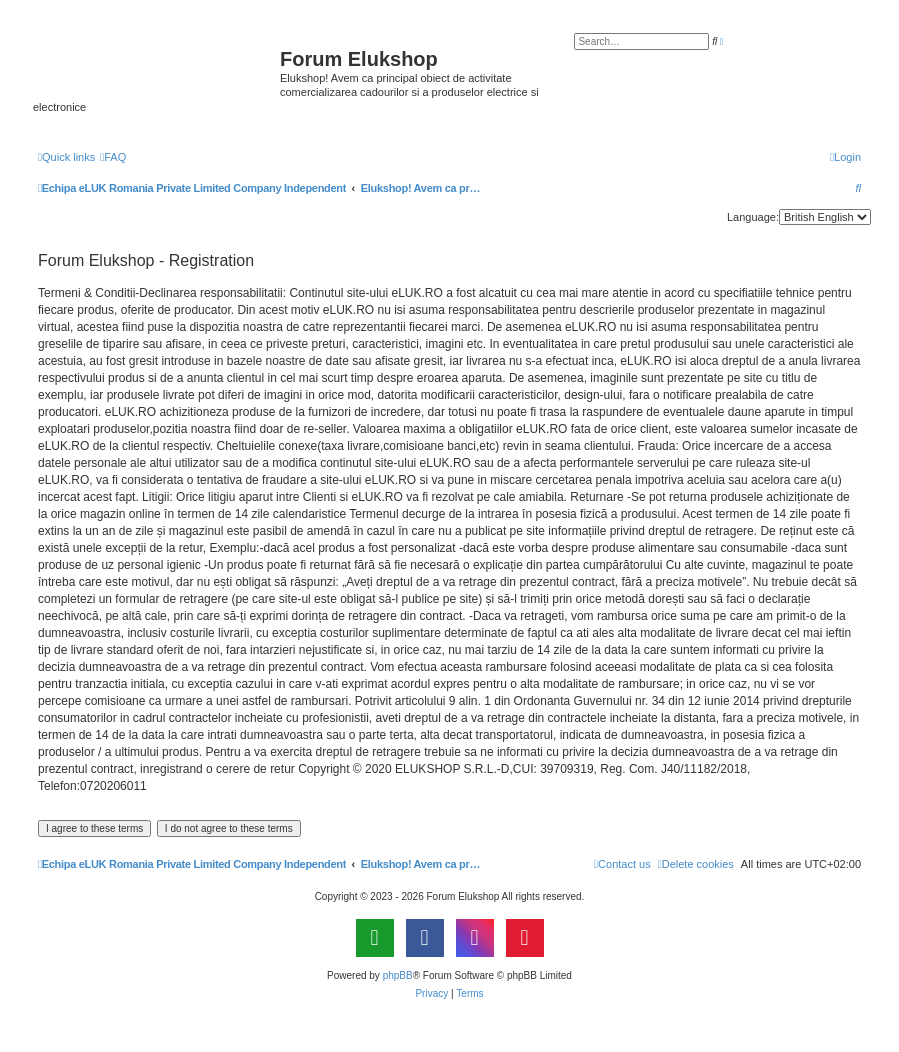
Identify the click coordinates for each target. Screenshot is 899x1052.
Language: (753, 217)
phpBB (398, 975)
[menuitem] (113, 157)
